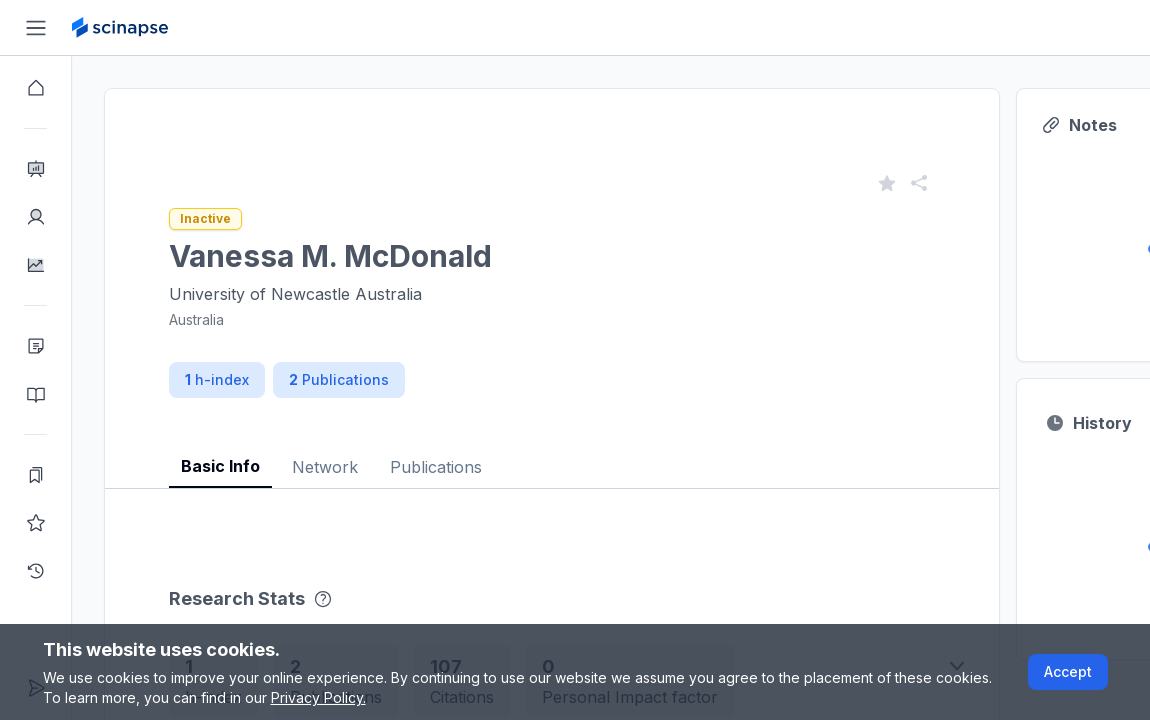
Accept (1068, 671)
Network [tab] (325, 467)
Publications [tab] (436, 467)
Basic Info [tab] (220, 466)
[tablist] (552, 451)
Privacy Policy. (318, 697)
